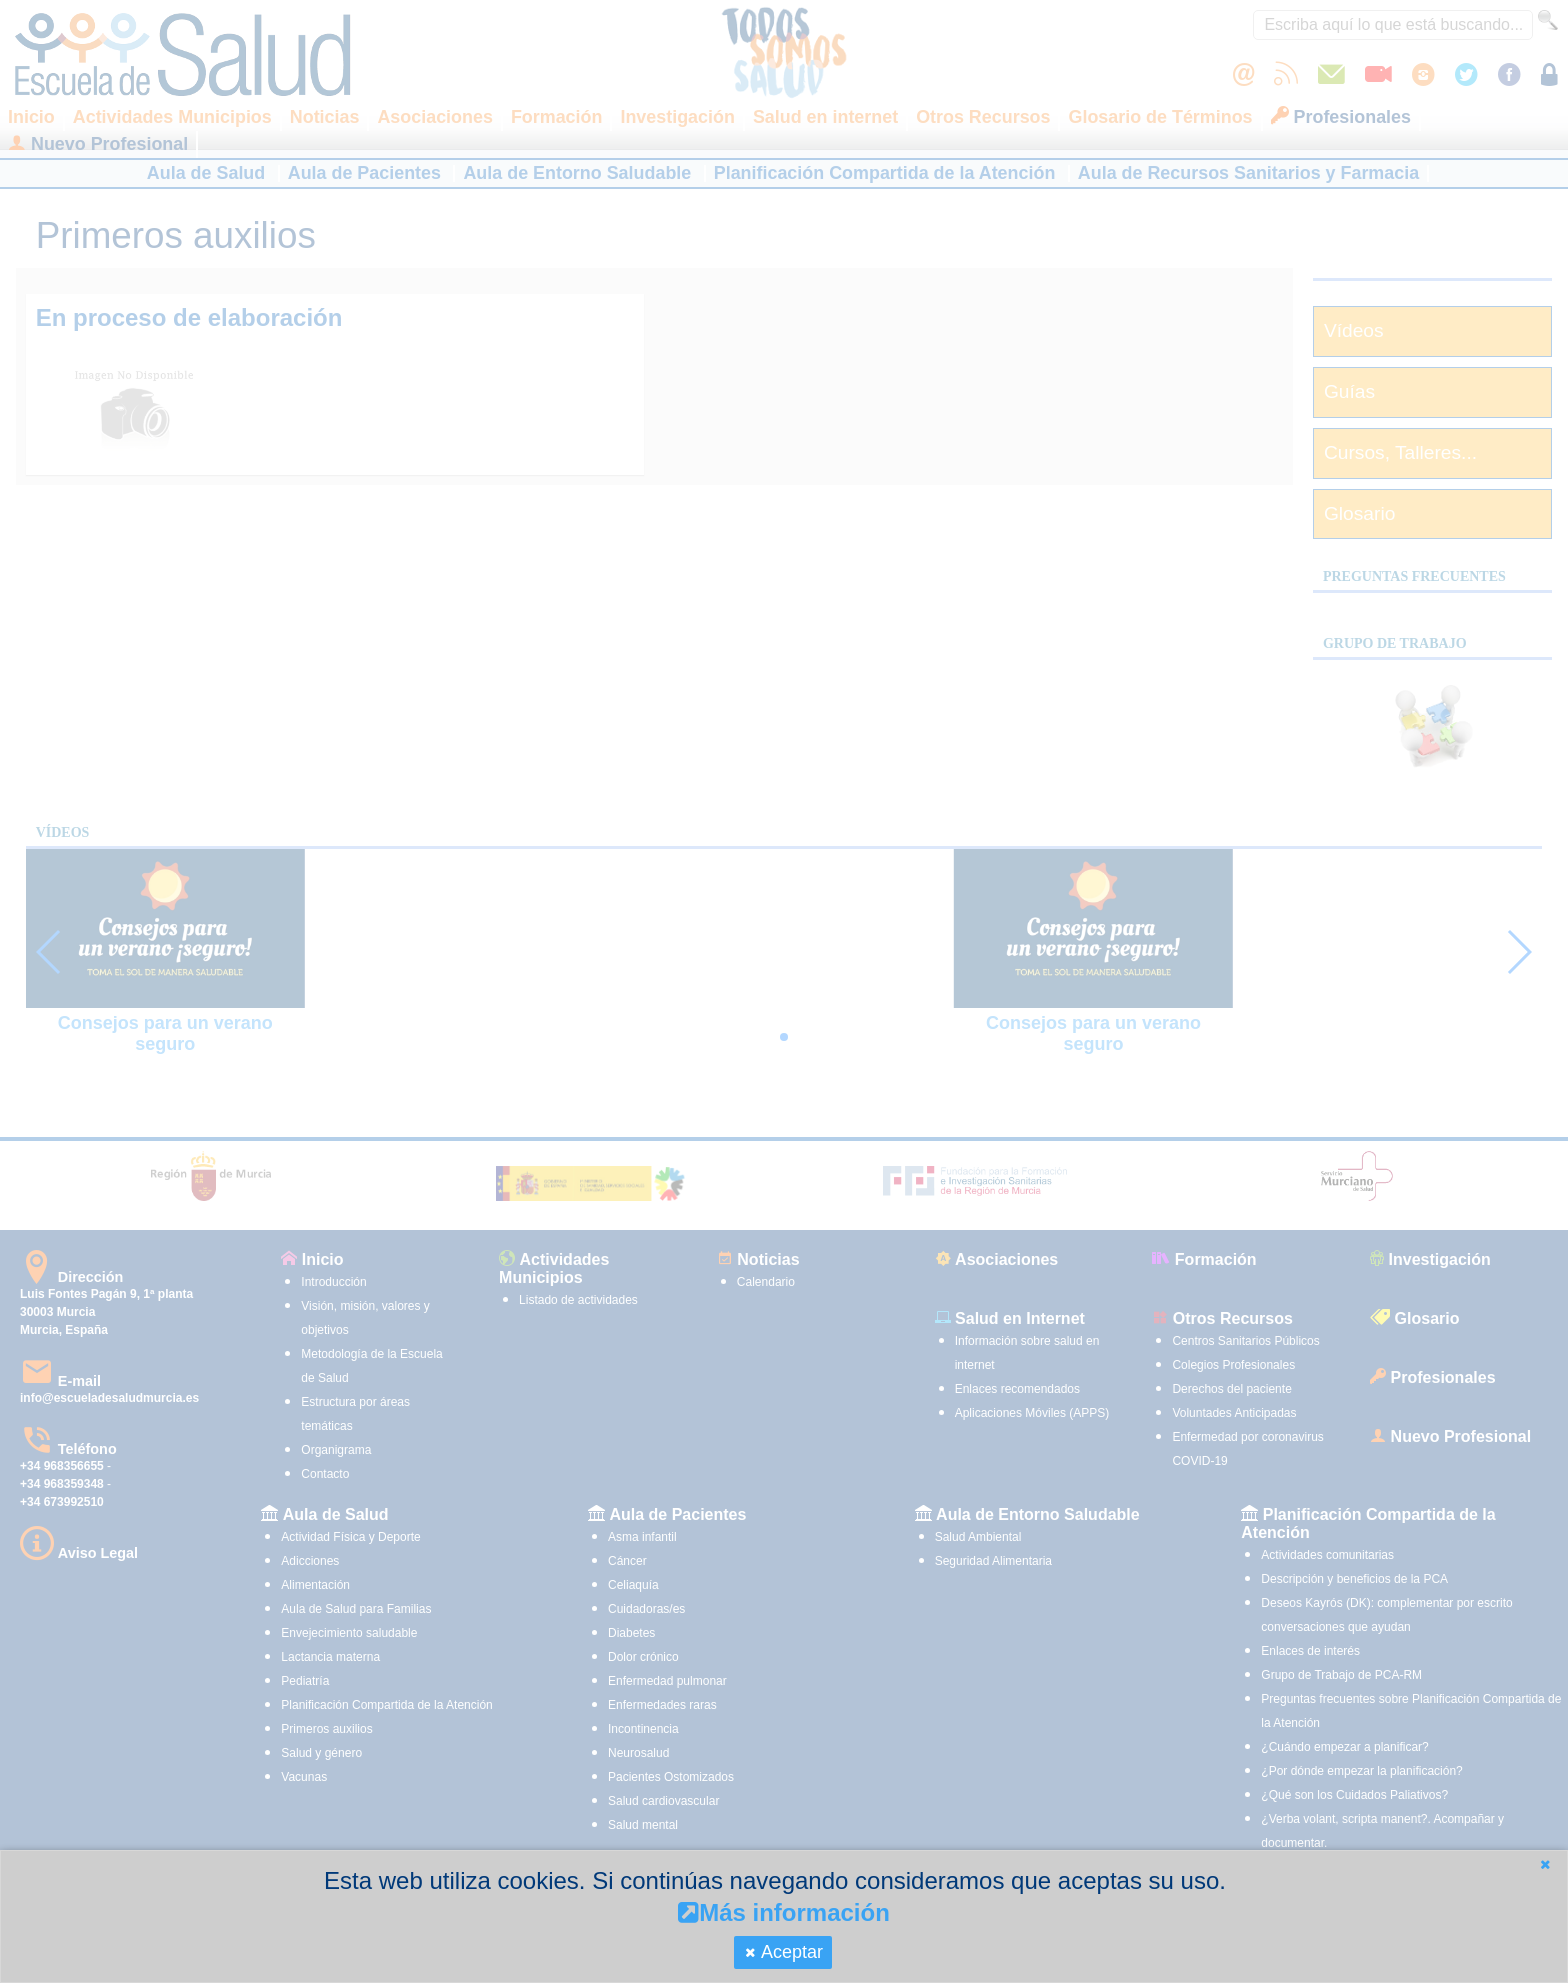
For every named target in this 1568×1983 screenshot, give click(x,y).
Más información (784, 1912)
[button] (1545, 1864)
